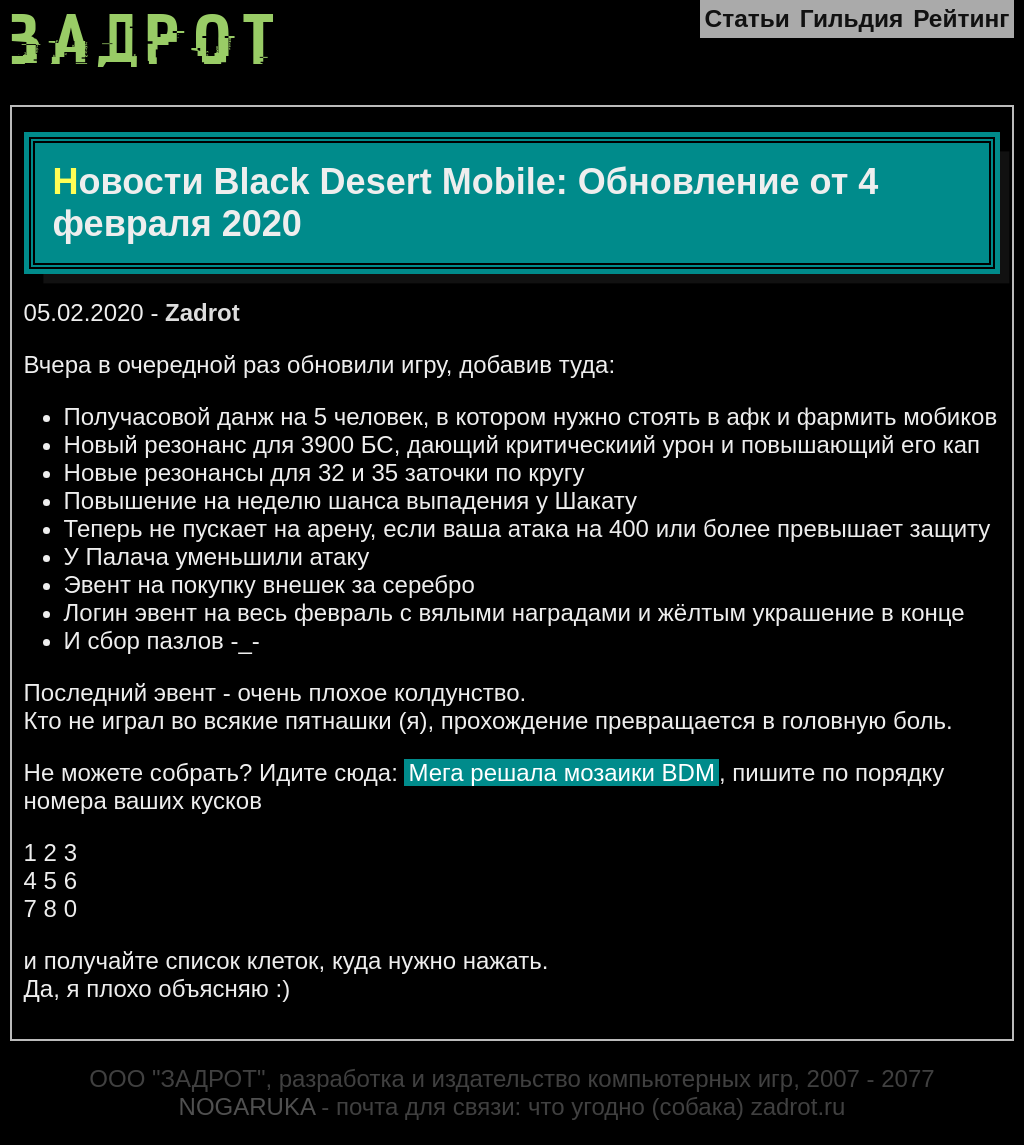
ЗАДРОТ (147, 40)
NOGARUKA (247, 1106)
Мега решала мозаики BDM (561, 772)
